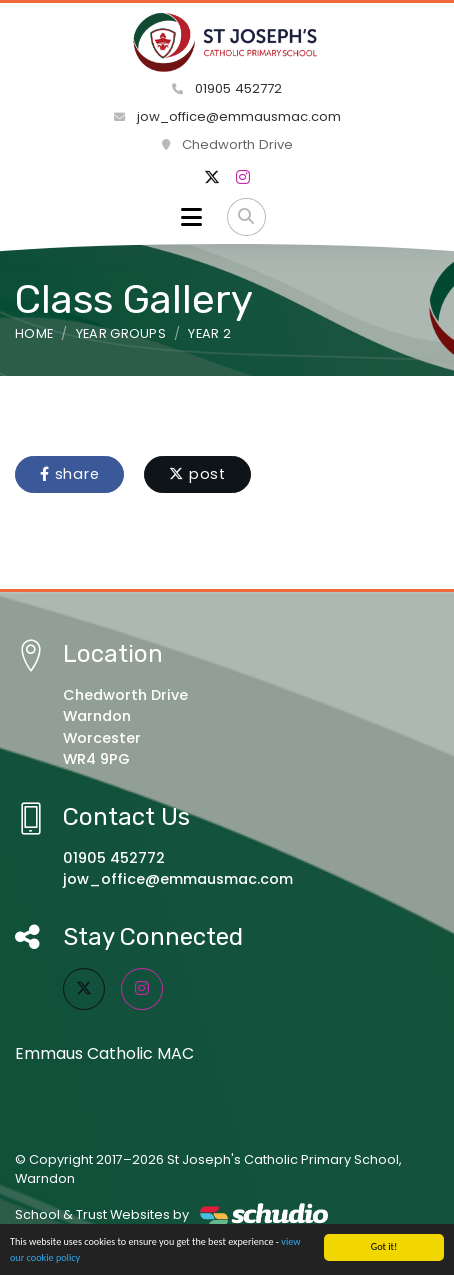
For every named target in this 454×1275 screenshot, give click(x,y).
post (197, 474)
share (69, 474)
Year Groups (121, 333)
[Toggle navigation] (191, 217)
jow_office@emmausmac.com (227, 116)
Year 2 (209, 333)
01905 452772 (227, 88)
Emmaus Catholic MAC (104, 1053)
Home (34, 333)
